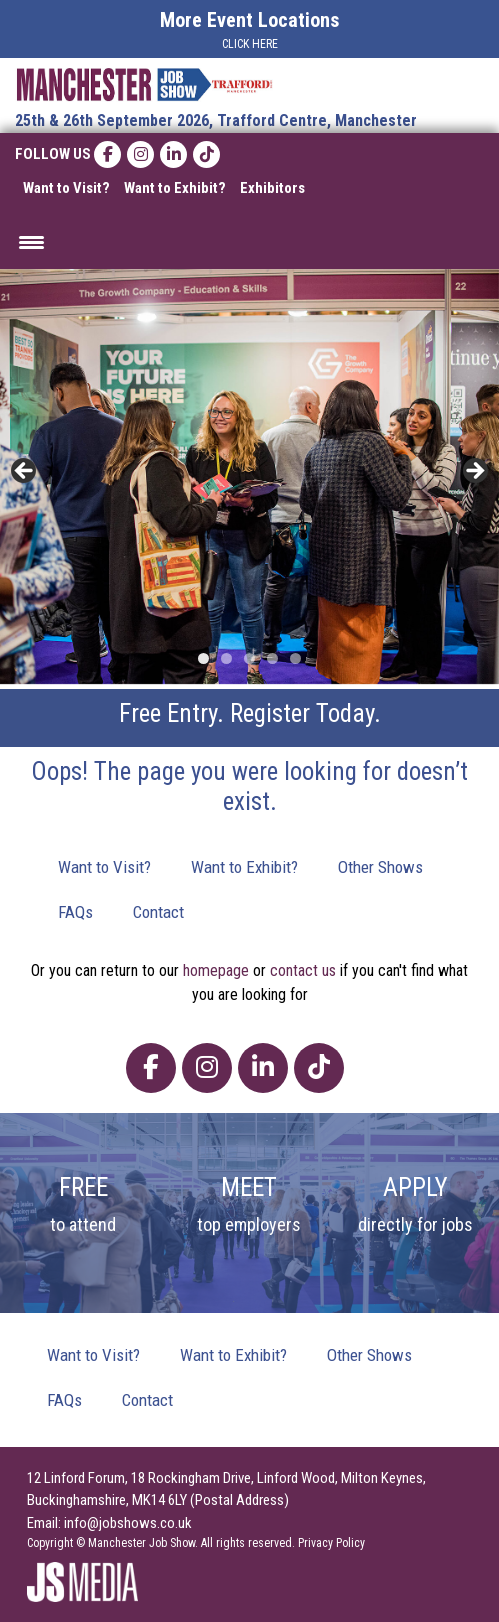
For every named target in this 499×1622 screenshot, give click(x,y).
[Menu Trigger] (31, 241)
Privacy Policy (331, 1543)
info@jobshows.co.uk (128, 1523)
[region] (249, 477)
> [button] (474, 472)
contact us (303, 970)
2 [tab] (226, 658)
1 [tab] (203, 658)
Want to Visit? (66, 188)
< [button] (25, 472)
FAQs (75, 912)
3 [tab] (249, 658)
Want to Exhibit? (175, 188)
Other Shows (380, 867)
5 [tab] (295, 658)
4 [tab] (272, 658)
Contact (158, 912)
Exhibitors (272, 188)
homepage (216, 970)
